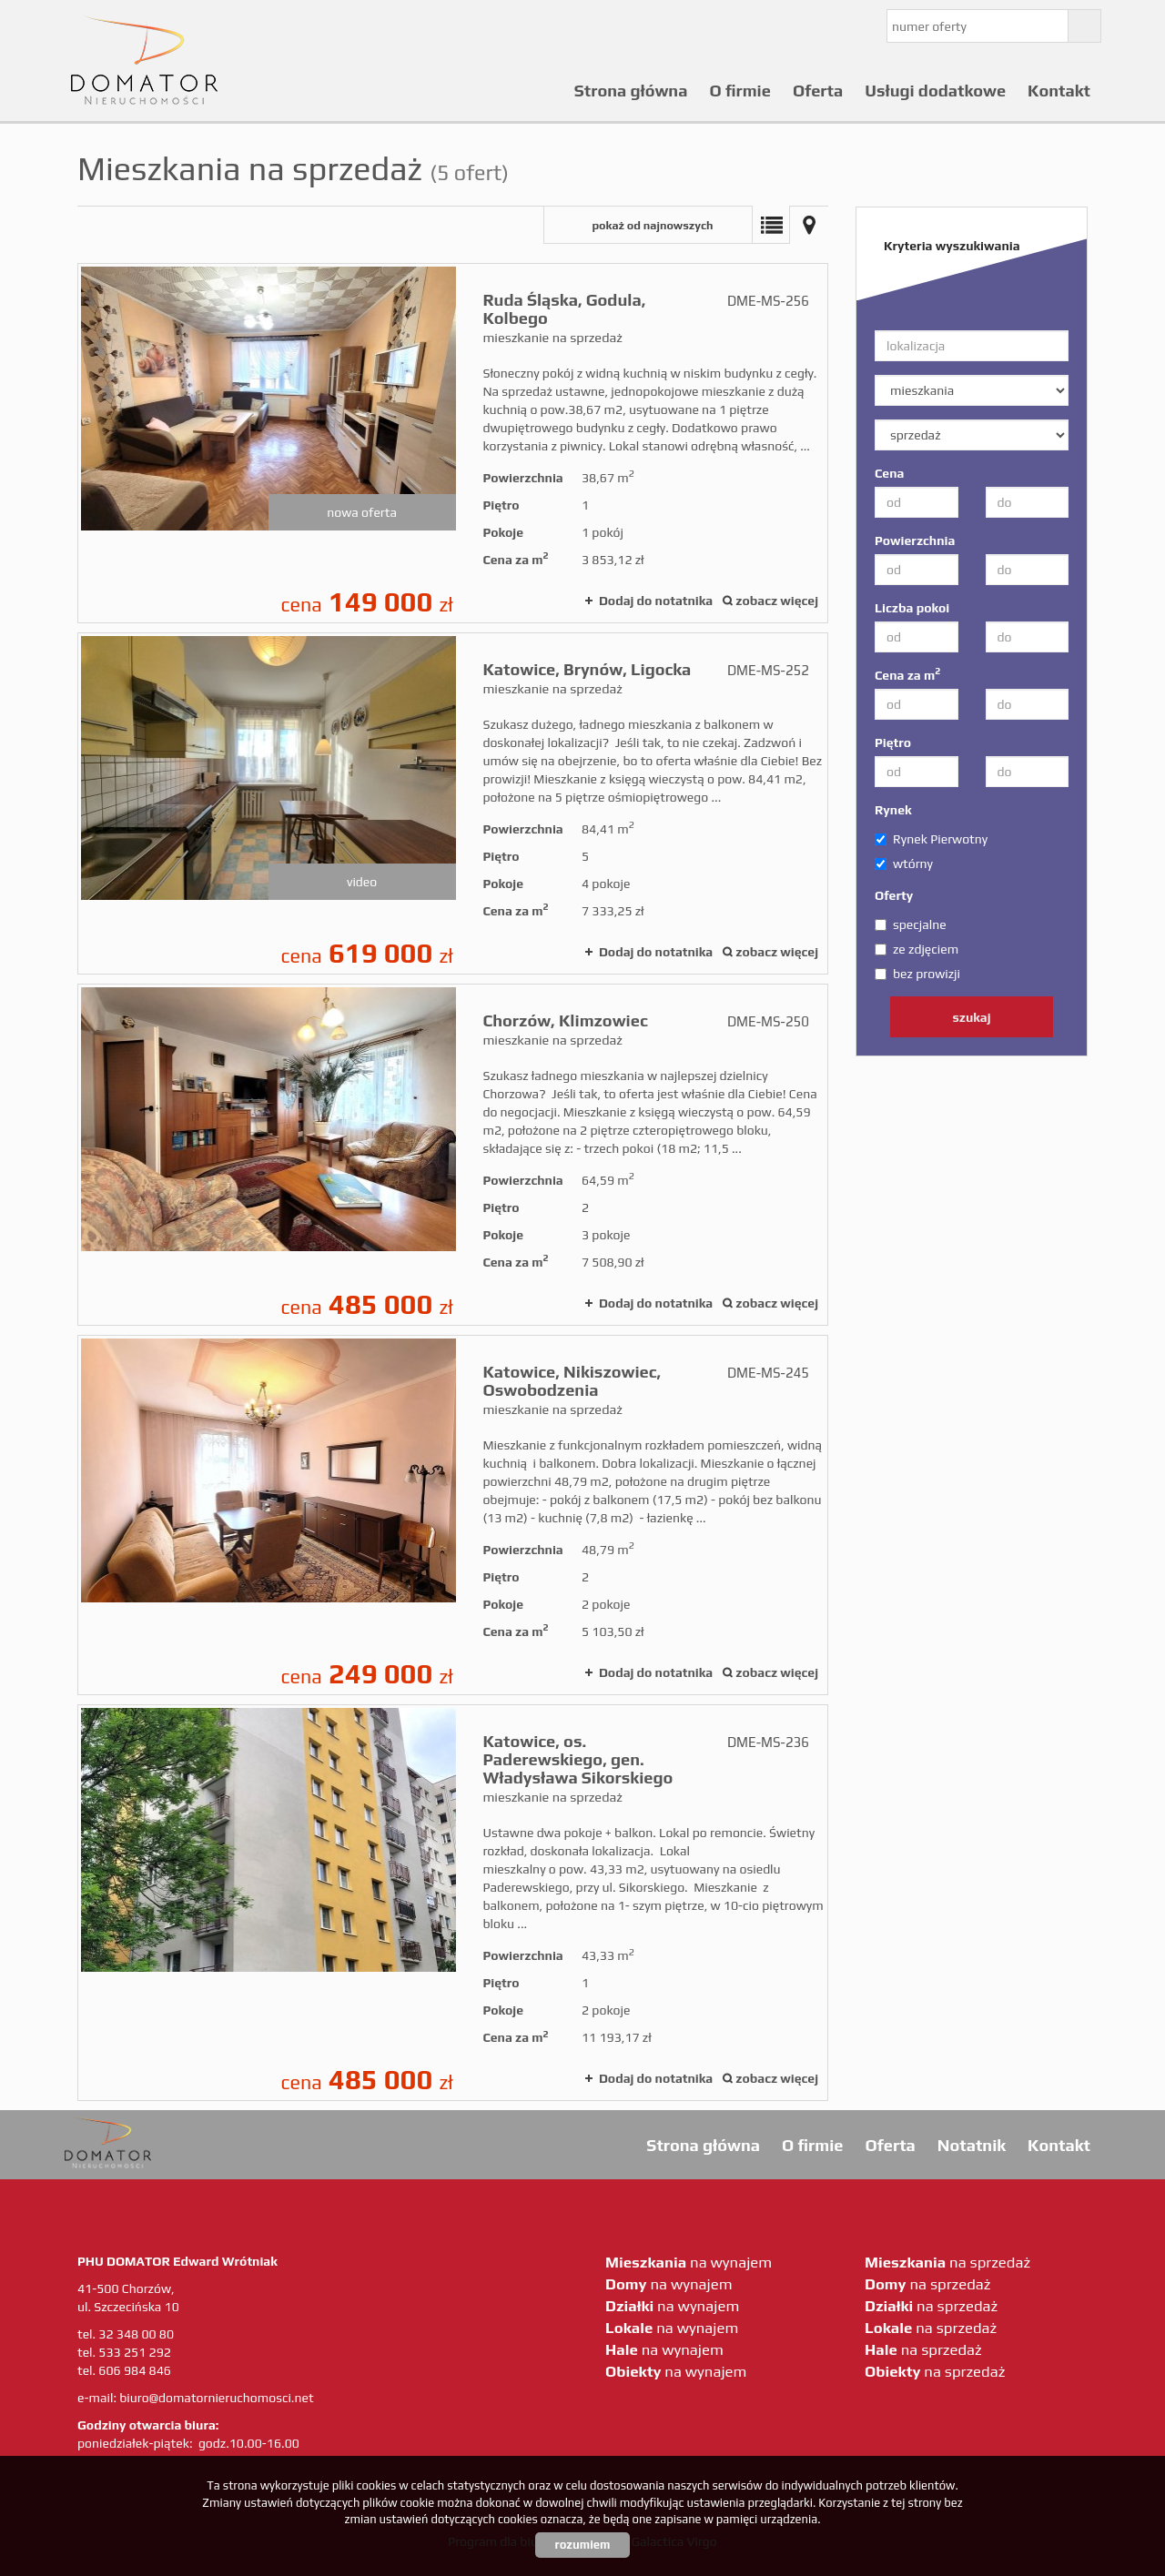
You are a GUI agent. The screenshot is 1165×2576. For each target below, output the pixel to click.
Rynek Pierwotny (931, 839)
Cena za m (907, 674)
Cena (889, 473)
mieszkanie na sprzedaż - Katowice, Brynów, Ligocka (452, 803)
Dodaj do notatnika (656, 600)
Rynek (893, 810)
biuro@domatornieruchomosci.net (216, 2397)
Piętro (893, 742)
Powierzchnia (915, 540)
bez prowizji (917, 973)
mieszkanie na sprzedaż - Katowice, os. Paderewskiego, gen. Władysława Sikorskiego (452, 1902)
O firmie (739, 90)
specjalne (911, 924)
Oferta (818, 90)
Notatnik (971, 2145)
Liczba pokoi (912, 608)
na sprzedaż (947, 2262)
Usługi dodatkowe (935, 90)
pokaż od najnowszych (652, 225)
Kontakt (1059, 90)
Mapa (809, 225)
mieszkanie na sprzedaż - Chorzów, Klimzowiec (452, 1155)
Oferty (894, 895)
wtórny (904, 863)
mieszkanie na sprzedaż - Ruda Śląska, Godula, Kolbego (452, 443)
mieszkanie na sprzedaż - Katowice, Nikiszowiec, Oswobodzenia (452, 1515)
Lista (771, 225)
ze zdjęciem (916, 949)
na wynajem (688, 2262)
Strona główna (631, 90)
